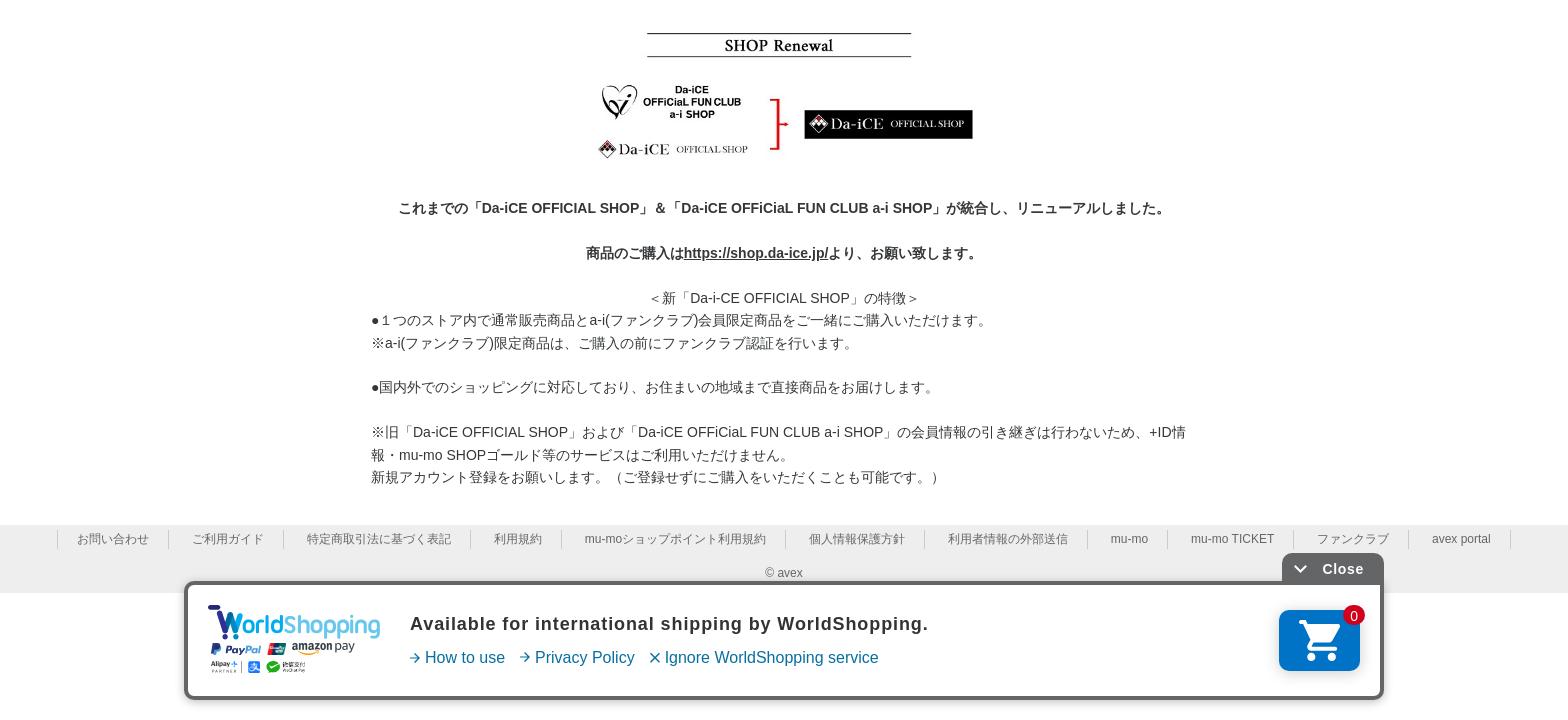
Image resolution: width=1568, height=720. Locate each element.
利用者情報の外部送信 (1008, 539)
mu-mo (1129, 539)
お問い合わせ (113, 539)
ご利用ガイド (228, 539)
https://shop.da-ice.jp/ (756, 253)
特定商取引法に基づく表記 (379, 539)
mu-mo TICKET (1232, 539)
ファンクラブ (1353, 539)
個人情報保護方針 (857, 539)
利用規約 (518, 539)
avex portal (1461, 539)
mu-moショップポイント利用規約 (675, 539)
